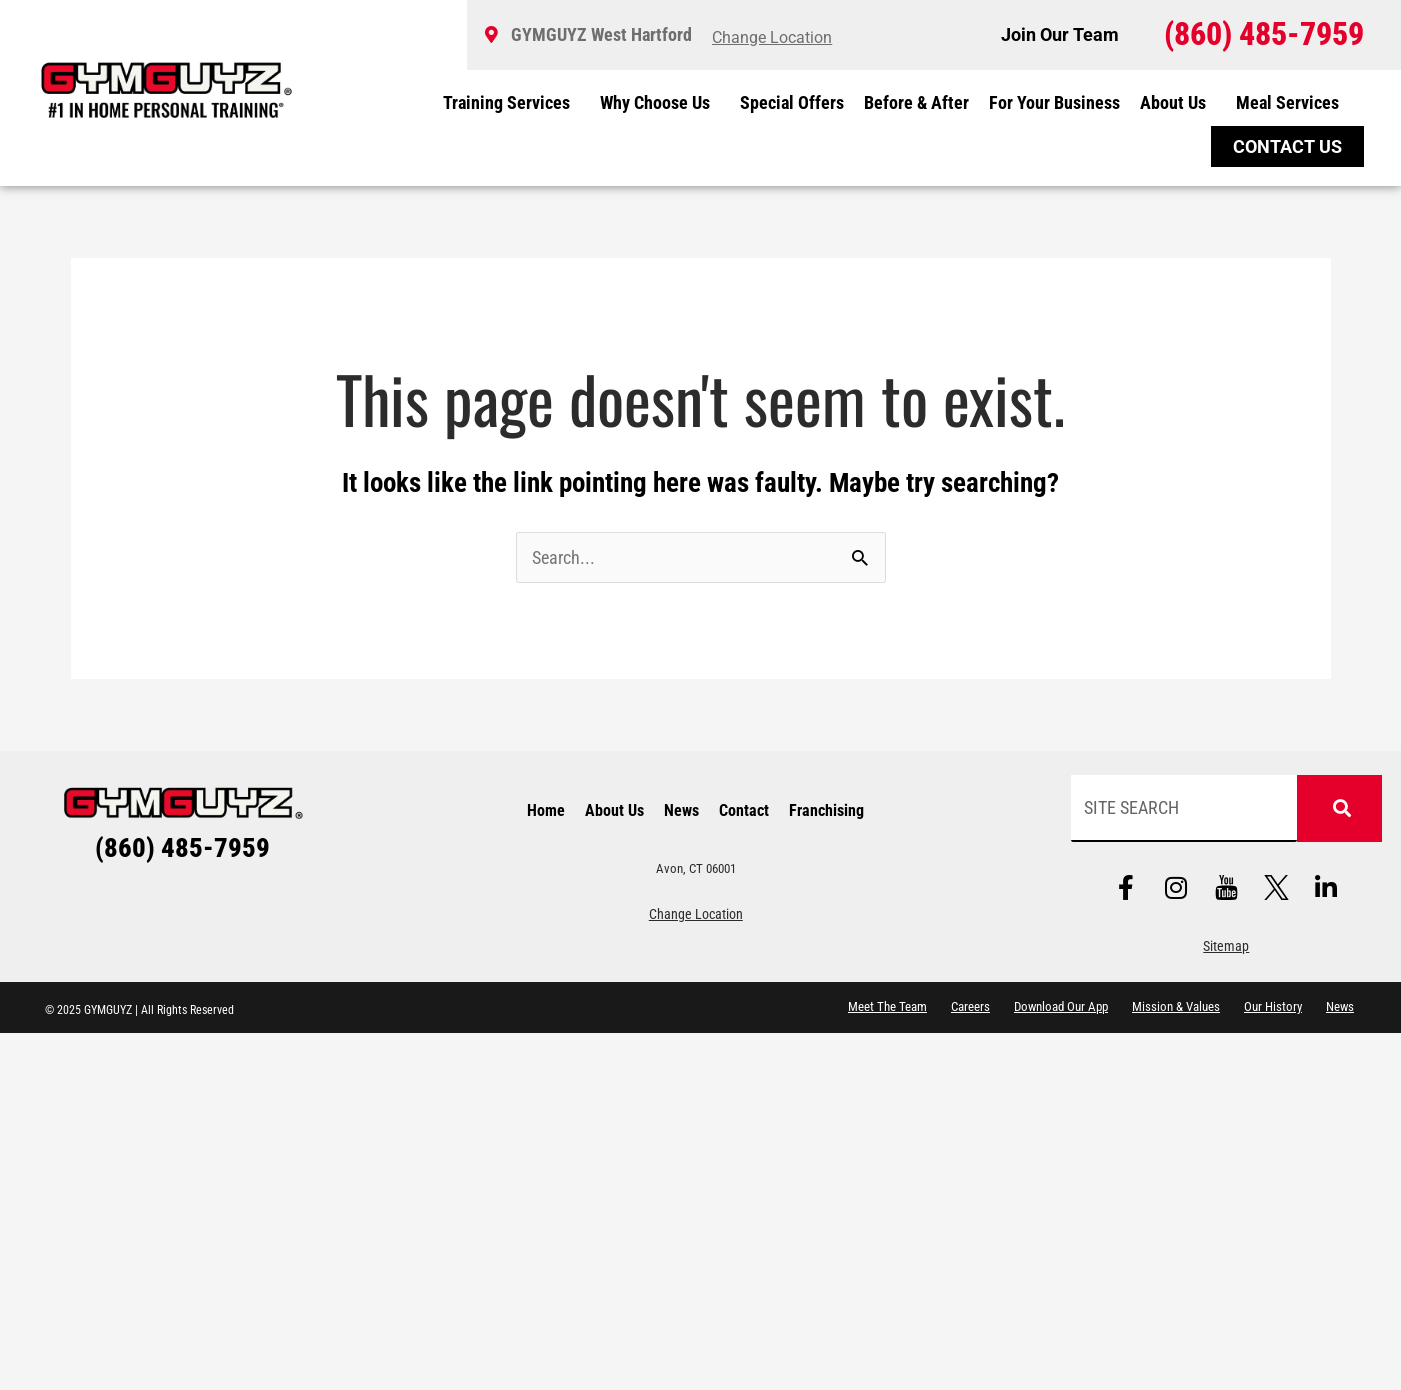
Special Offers (792, 102)
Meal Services (1287, 102)
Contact (744, 810)
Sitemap (1226, 945)
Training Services (511, 102)
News (681, 810)
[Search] (1339, 808)
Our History (1273, 1005)
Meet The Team (887, 1005)
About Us (1178, 102)
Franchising (826, 810)
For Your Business (1054, 102)
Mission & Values (1176, 1005)
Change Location (696, 913)
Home (546, 810)
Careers (970, 1005)
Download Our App (1061, 1005)
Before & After (916, 102)
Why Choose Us (660, 102)
